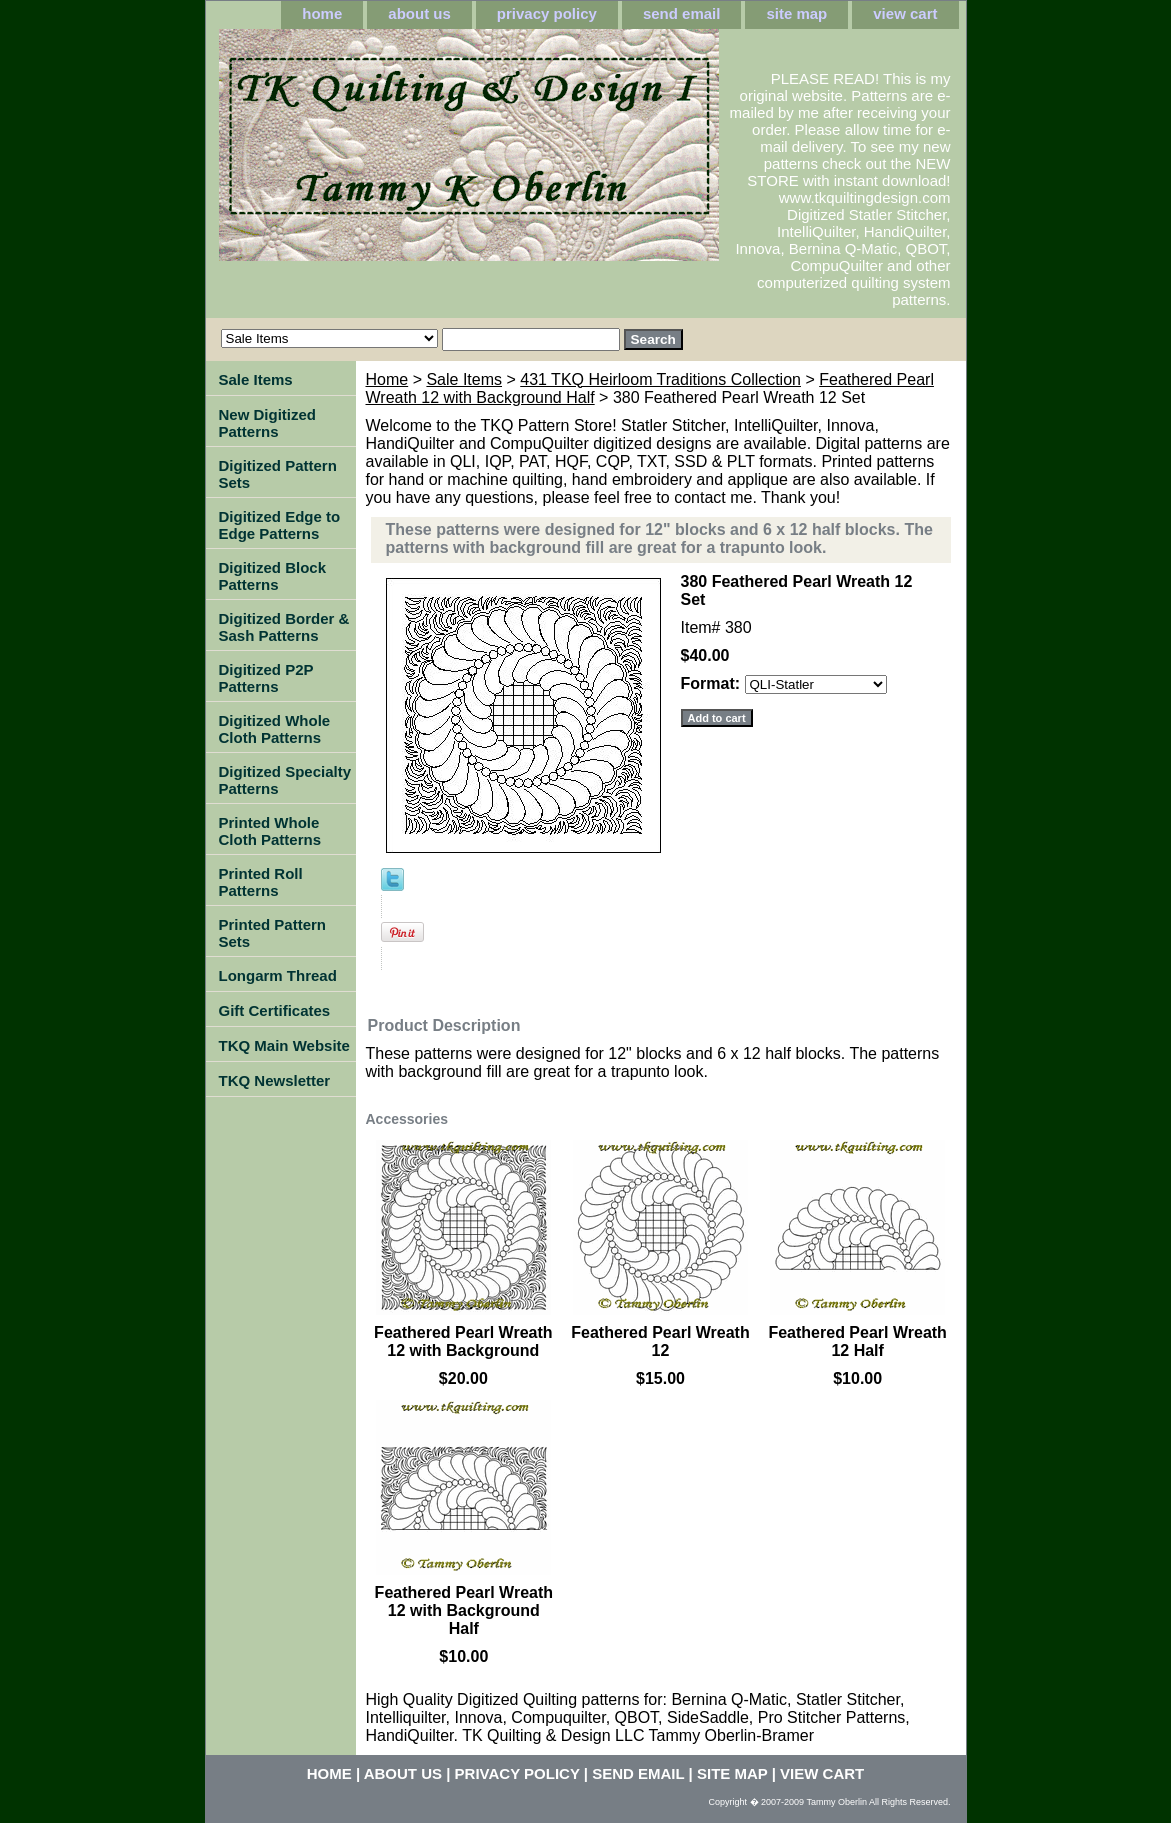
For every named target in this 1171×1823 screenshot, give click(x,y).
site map (796, 13)
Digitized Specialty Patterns (285, 780)
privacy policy (547, 13)
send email (682, 13)
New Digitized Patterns (268, 423)
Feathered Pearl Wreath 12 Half (857, 1341)
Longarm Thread (278, 975)
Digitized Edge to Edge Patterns (280, 525)
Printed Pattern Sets (273, 933)
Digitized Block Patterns (273, 576)
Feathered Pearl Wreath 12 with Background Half (464, 1610)
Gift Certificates (275, 1010)
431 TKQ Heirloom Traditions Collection (660, 379)
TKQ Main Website (284, 1045)
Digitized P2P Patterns (266, 678)
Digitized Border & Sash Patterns (284, 627)
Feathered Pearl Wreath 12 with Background (463, 1341)
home (322, 13)
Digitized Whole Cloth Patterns (275, 729)
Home (387, 379)
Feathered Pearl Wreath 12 (660, 1341)
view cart (905, 13)
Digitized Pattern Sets (278, 474)
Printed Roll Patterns (261, 882)
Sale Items (464, 379)
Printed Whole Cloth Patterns (270, 831)
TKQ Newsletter (275, 1080)
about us (419, 13)
